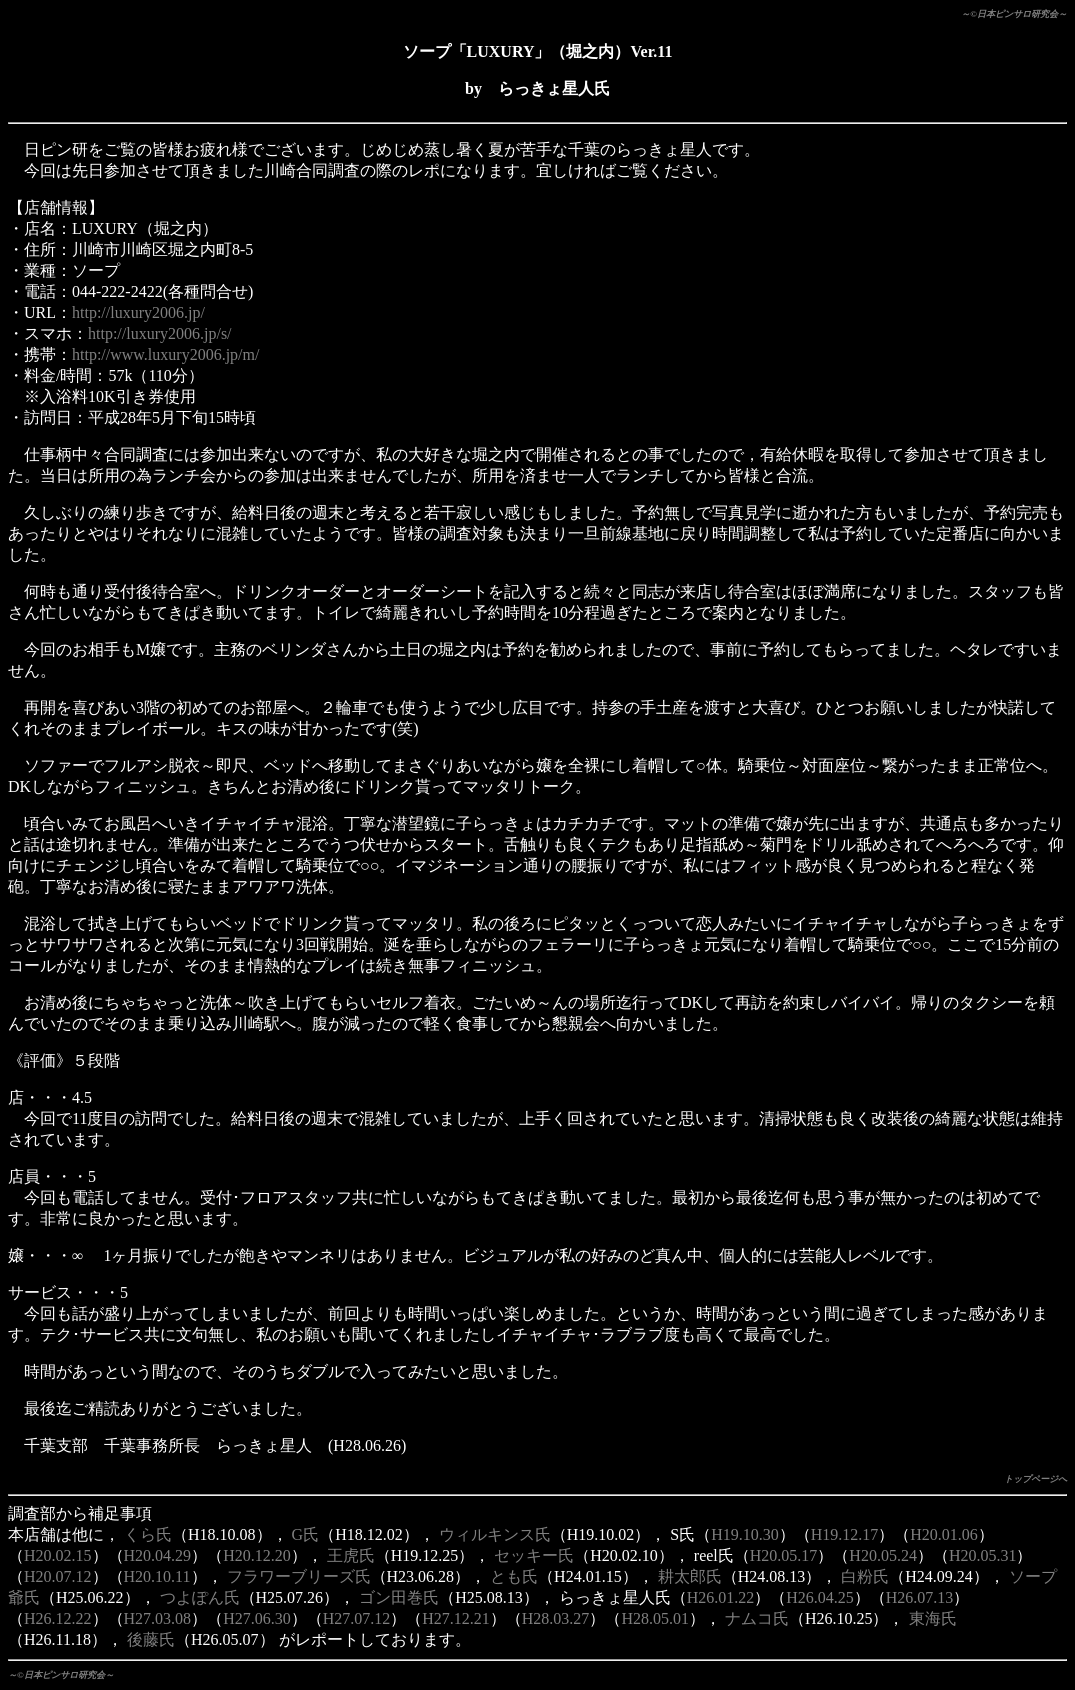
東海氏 (933, 1618)
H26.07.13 (920, 1597)
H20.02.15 (58, 1555)
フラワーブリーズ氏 (299, 1576)
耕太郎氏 (690, 1576)
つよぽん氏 (200, 1597)
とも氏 (514, 1576)
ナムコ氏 (757, 1618)
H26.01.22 (721, 1597)
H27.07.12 (357, 1618)
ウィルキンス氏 (495, 1534)
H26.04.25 (820, 1597)
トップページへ (1035, 1479)
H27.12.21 (456, 1618)
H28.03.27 (556, 1618)
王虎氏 (351, 1555)
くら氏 (148, 1534)
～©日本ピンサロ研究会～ (1014, 14)
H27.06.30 (257, 1618)
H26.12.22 (58, 1618)
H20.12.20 (257, 1555)
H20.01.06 (944, 1534)
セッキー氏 (534, 1555)
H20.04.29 (158, 1555)
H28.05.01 (655, 1618)
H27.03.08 (158, 1618)
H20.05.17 (784, 1555)
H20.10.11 (157, 1576)
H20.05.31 (983, 1555)
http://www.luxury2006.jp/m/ (165, 354)
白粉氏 (865, 1576)
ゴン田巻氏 (399, 1597)
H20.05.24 (883, 1555)
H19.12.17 (845, 1534)
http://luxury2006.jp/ (138, 312)
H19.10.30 (745, 1534)
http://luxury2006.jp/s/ (160, 333)
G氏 (306, 1534)
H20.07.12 (58, 1576)
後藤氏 (151, 1639)
